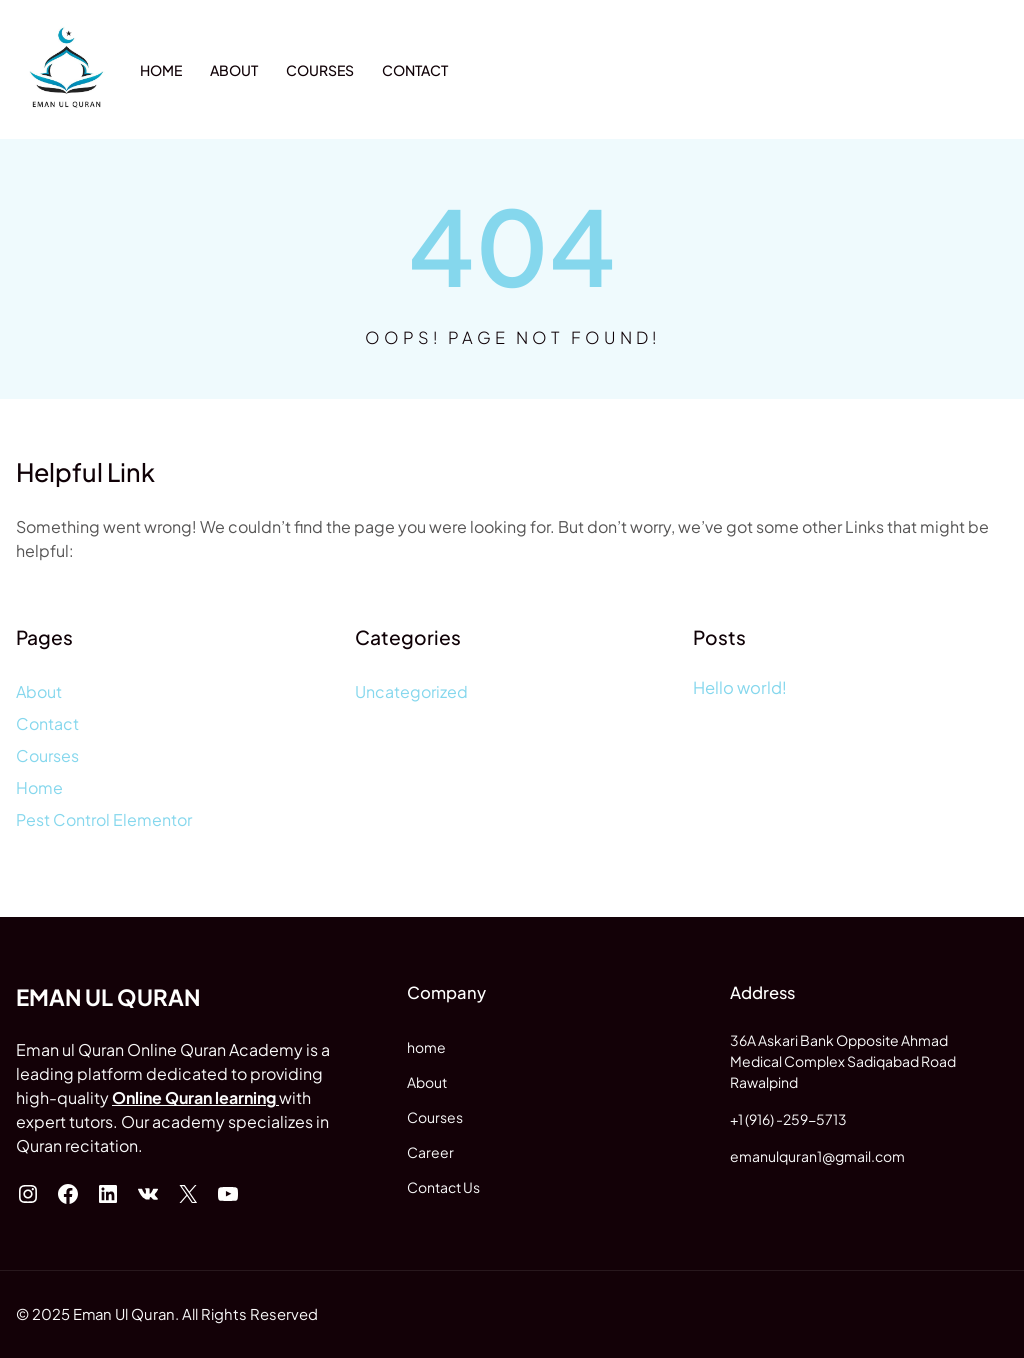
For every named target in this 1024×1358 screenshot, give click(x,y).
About (39, 691)
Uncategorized (411, 691)
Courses (47, 755)
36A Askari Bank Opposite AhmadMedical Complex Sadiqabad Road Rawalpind (843, 1061)
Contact (47, 723)
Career (430, 1152)
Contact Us (443, 1187)
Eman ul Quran (108, 997)
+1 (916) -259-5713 (788, 1119)
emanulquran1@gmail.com (817, 1156)
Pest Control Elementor (104, 819)
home (426, 1047)
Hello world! (740, 687)
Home (39, 787)
